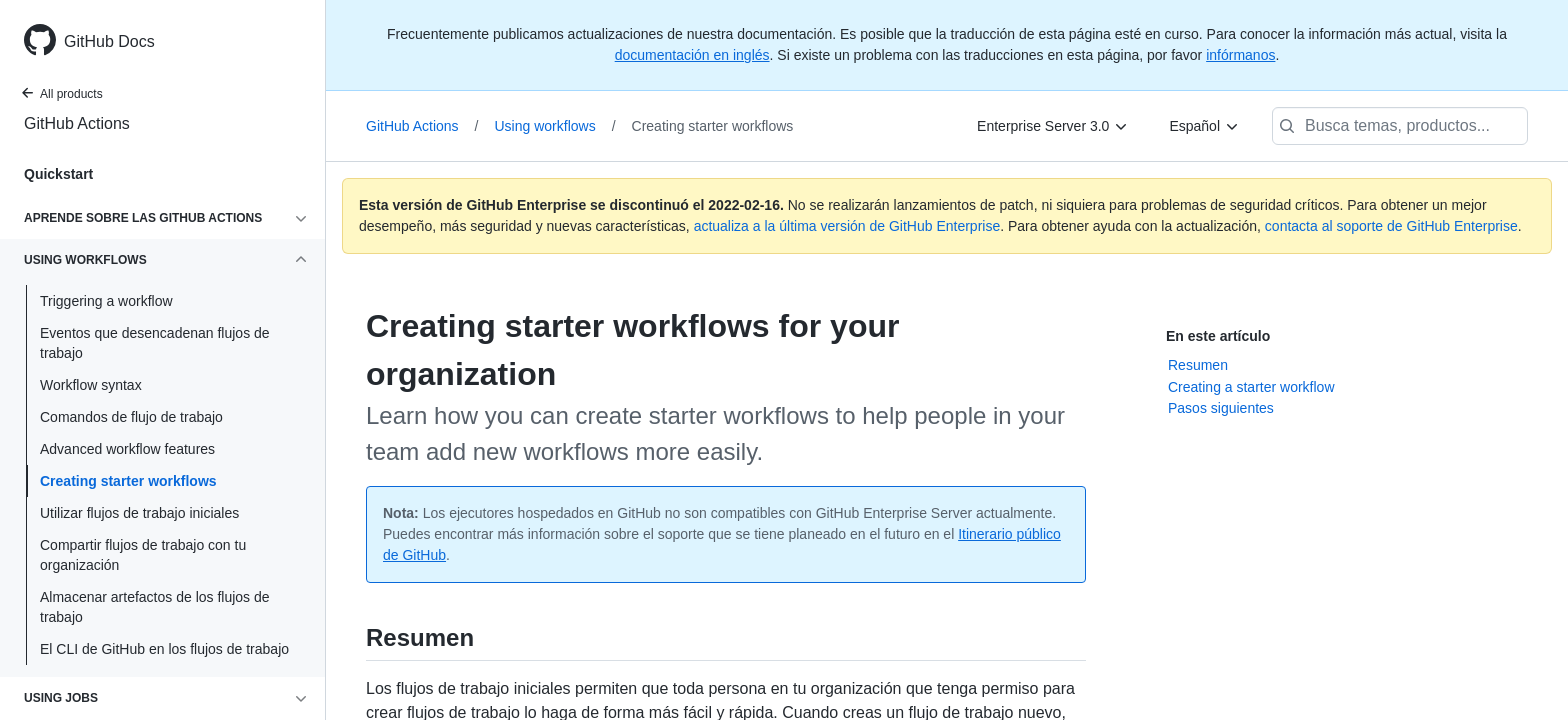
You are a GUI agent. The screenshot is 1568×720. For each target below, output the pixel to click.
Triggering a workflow (106, 301)
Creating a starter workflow (1251, 387)
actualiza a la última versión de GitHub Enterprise (847, 226)
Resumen (1198, 365)
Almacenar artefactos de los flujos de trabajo (155, 607)
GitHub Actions (77, 123)
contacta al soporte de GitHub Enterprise (1391, 226)
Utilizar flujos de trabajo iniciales (139, 513)
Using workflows (555, 126)
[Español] (1204, 126)
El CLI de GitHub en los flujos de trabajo (164, 649)
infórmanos (1240, 55)
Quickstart (58, 174)
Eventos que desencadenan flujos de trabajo (155, 343)
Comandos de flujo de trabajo (131, 417)
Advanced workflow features (127, 449)
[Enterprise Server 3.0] (1053, 126)
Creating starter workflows (128, 481)
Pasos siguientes (1221, 408)
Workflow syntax (91, 385)
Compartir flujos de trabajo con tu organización (143, 555)
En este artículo (1218, 336)
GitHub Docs (109, 41)
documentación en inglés (692, 55)
